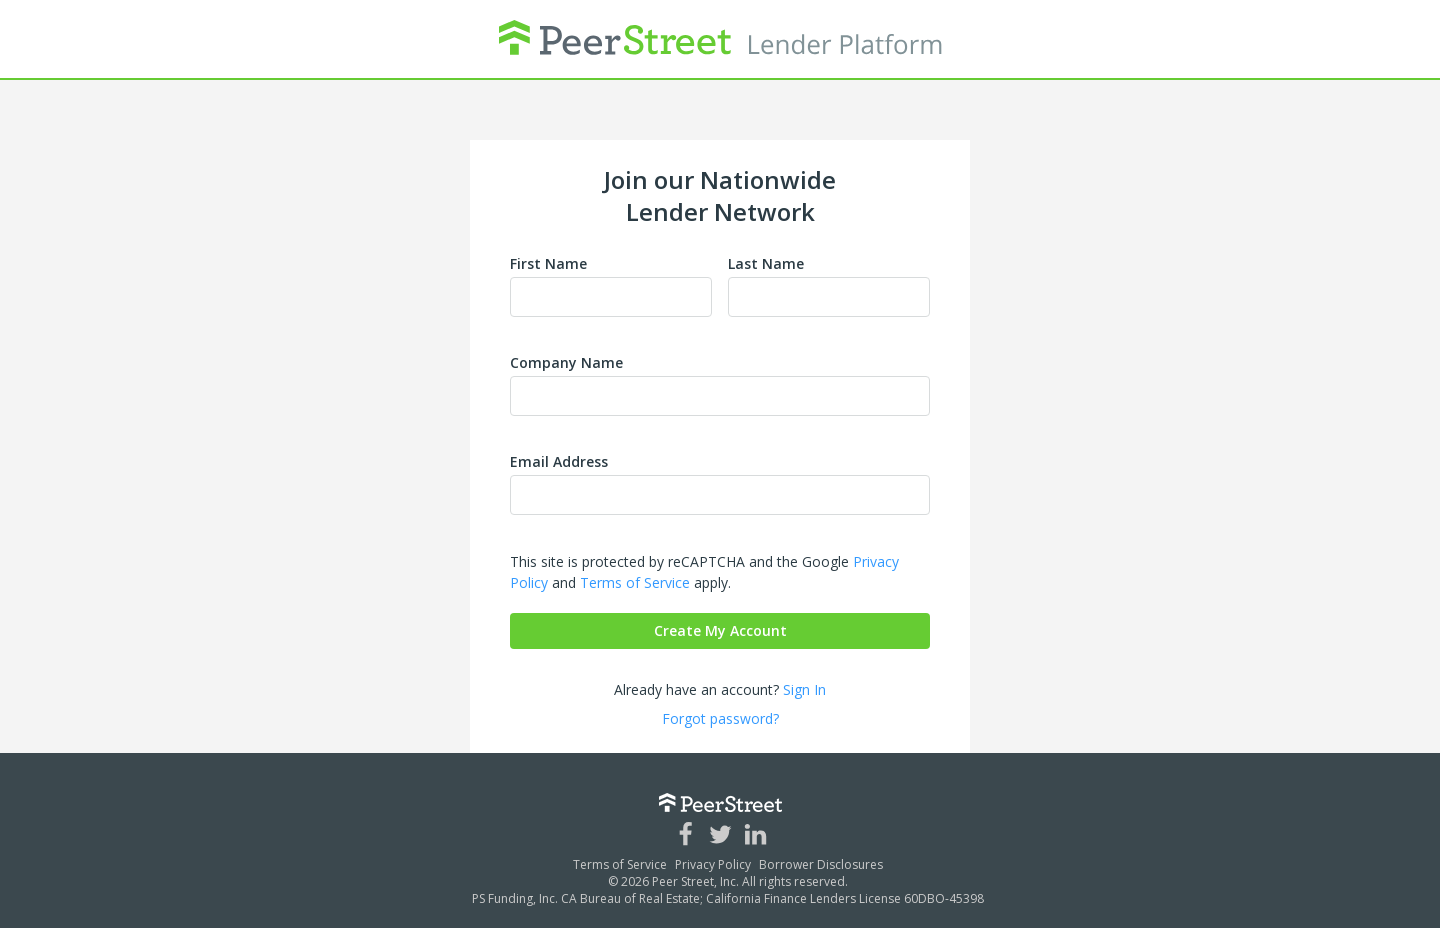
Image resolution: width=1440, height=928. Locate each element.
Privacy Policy (713, 864)
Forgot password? (720, 718)
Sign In (804, 689)
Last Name (766, 263)
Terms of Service (635, 582)
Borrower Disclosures (821, 864)
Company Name (566, 362)
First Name (548, 263)
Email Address (559, 461)
